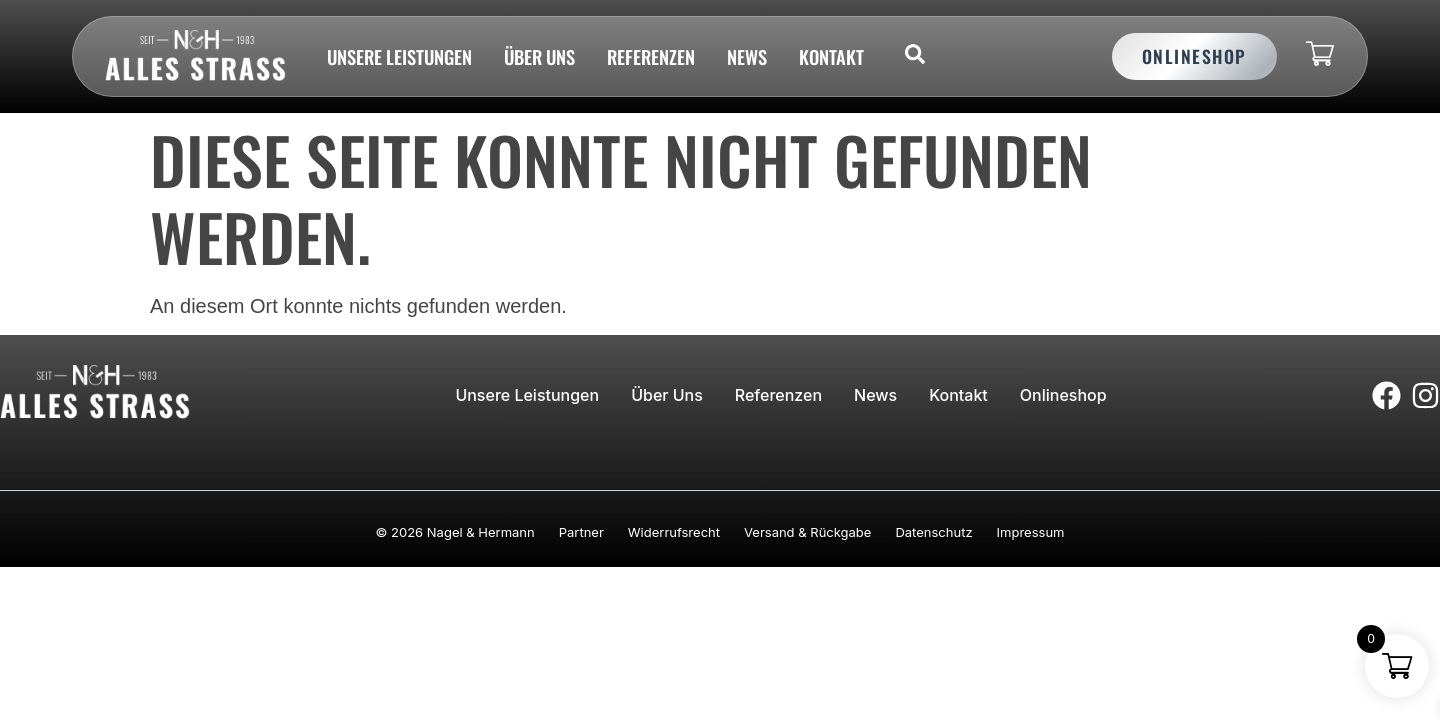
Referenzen (651, 56)
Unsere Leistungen (399, 56)
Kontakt (831, 56)
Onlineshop (1063, 395)
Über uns (539, 56)
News (747, 56)
